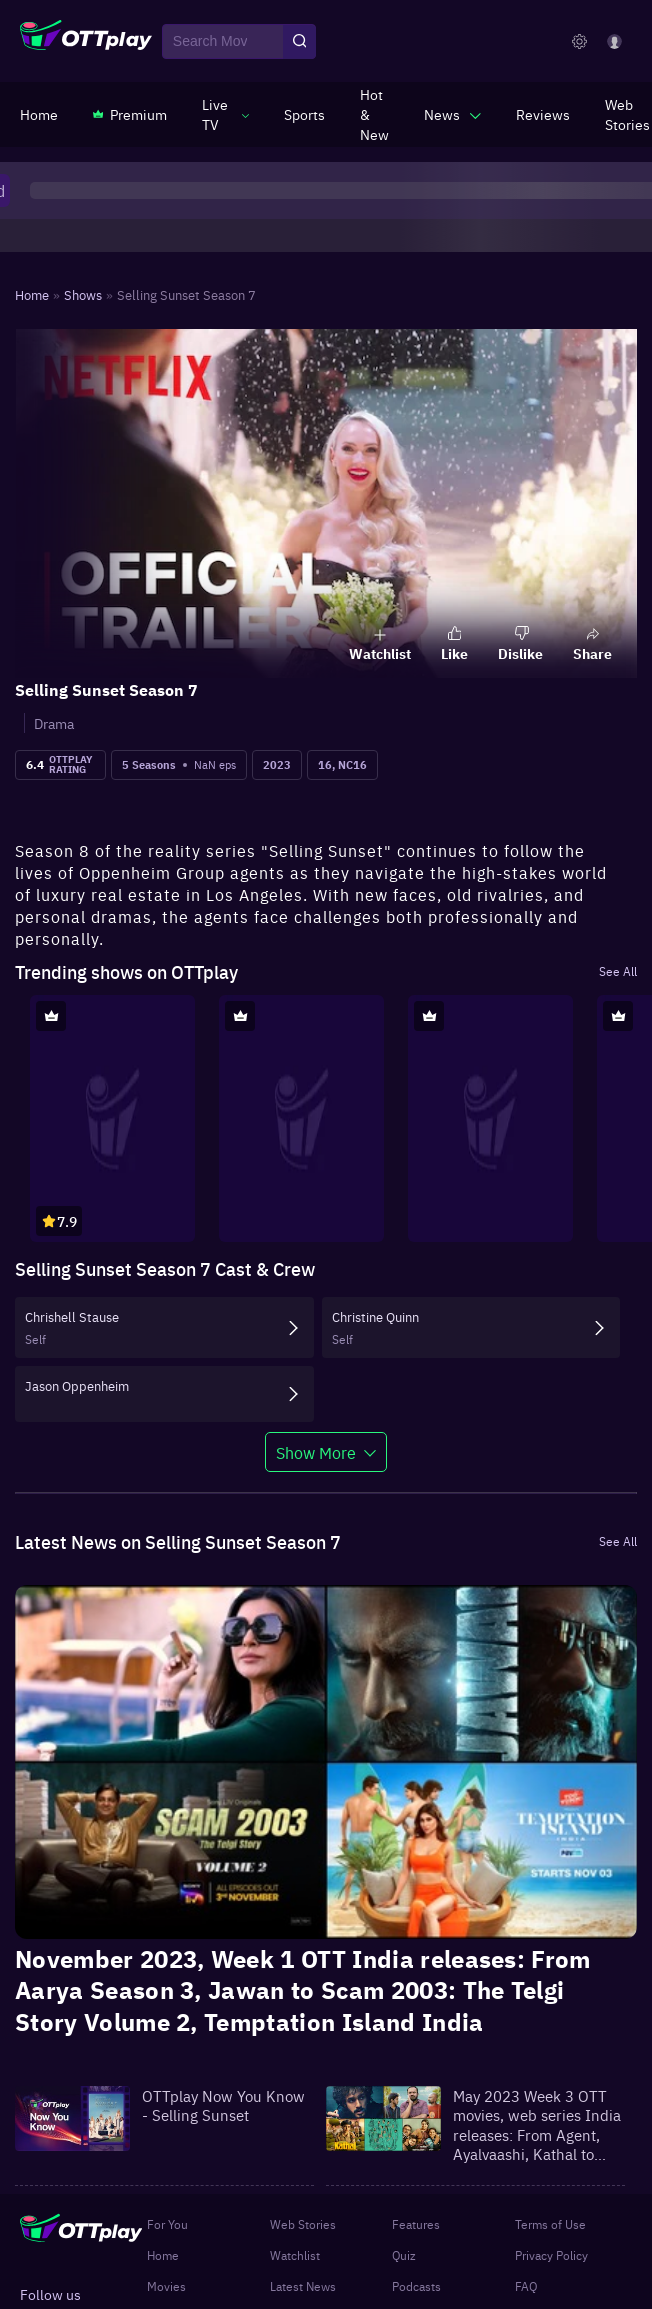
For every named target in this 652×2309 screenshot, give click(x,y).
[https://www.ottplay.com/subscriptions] (130, 114)
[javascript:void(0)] (225, 114)
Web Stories (303, 2224)
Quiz (404, 2255)
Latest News (303, 2286)
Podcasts (416, 2286)
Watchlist (295, 2255)
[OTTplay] (86, 42)
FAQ (526, 2286)
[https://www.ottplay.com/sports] (304, 114)
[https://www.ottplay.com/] (39, 114)
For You (167, 2224)
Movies (166, 2286)
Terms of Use (550, 2224)
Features (416, 2224)
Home (163, 2255)
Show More (316, 1452)
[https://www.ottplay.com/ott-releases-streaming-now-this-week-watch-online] (374, 114)
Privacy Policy (551, 2255)
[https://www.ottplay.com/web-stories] (627, 114)
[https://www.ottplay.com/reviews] (543, 114)
